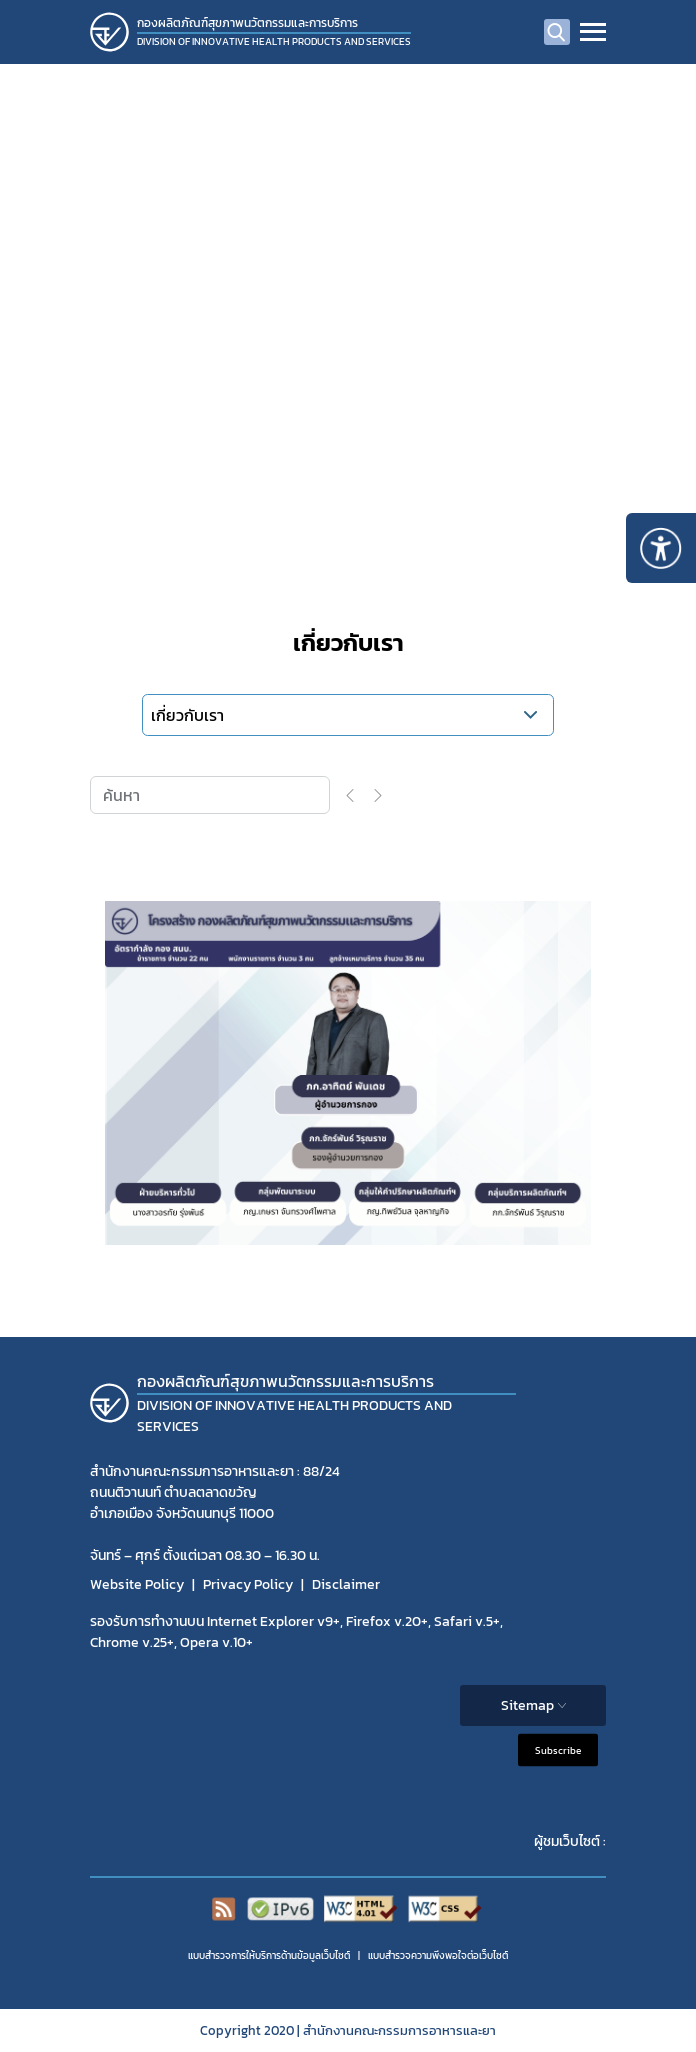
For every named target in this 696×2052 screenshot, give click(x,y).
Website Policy (137, 1584)
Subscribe (558, 1749)
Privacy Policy (248, 1584)
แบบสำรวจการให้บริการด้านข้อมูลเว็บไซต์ (269, 1955)
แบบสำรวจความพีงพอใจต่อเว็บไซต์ (438, 1955)
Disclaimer (346, 1584)
